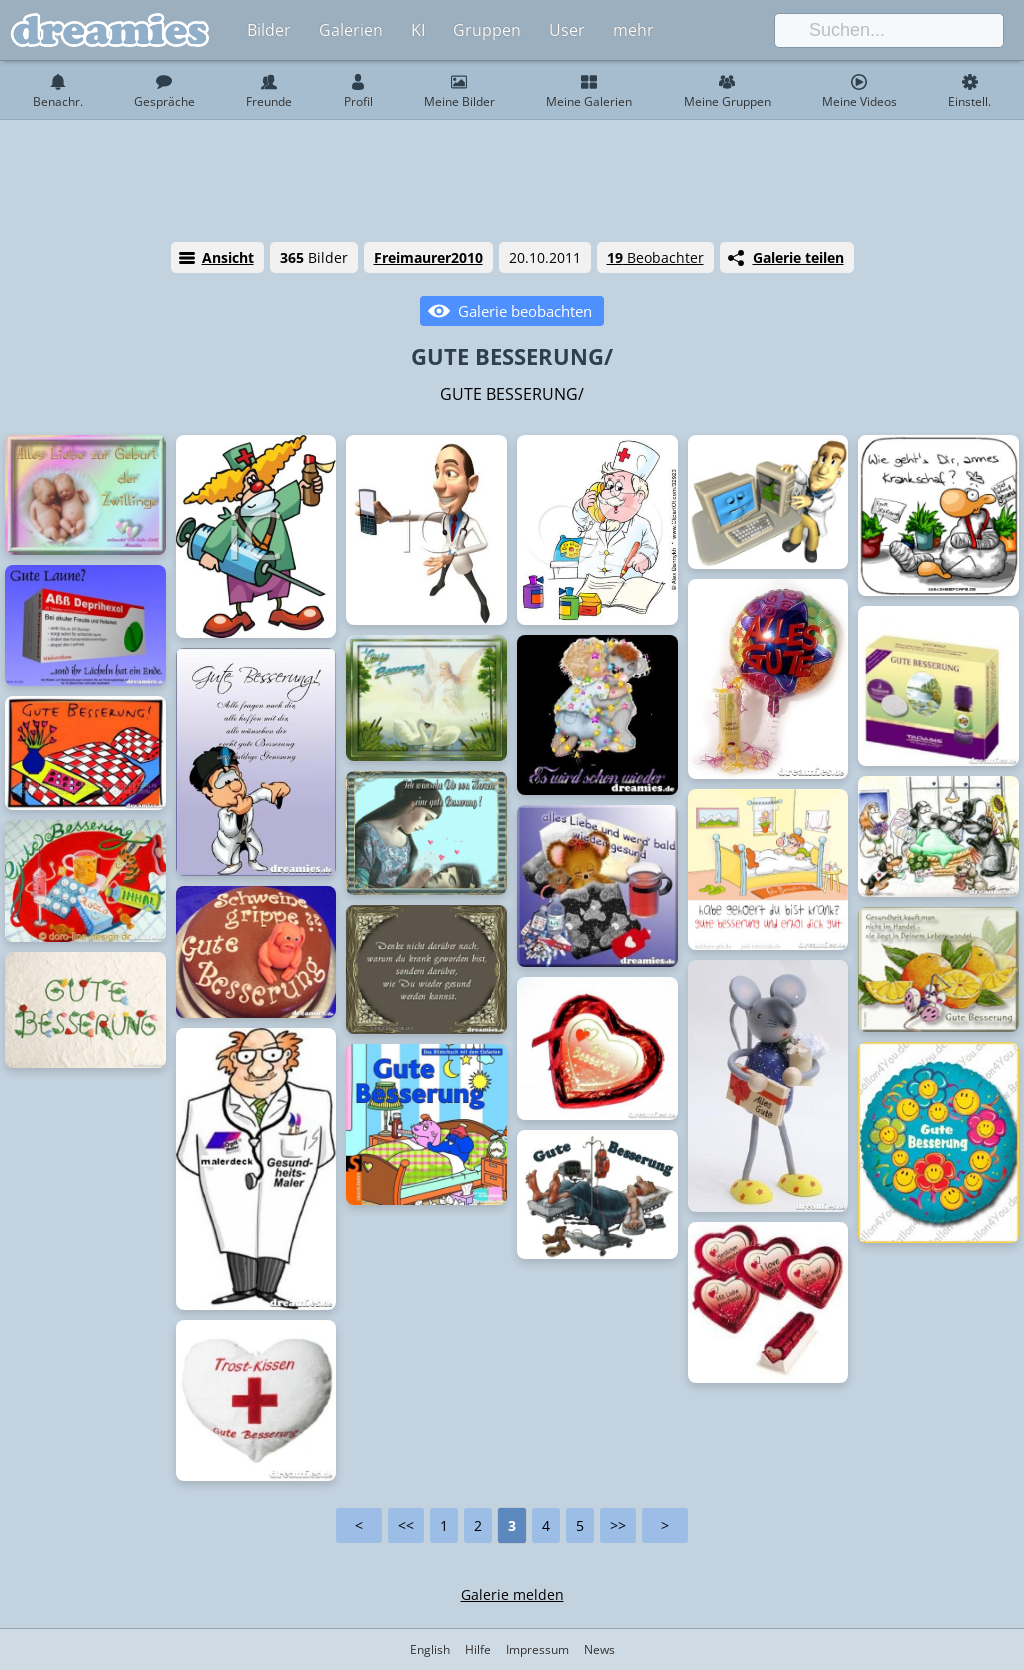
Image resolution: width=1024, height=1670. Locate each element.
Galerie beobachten (525, 311)
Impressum (537, 1649)
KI (418, 30)
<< (406, 1525)
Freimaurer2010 (428, 257)
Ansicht (228, 257)
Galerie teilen (798, 257)
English (430, 1649)
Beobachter (655, 257)
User (567, 30)
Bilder (269, 30)
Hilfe (478, 1649)
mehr (633, 30)
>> (618, 1525)
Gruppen (487, 30)
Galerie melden (512, 1594)
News (599, 1649)
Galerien (351, 30)
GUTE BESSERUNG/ (512, 356)
